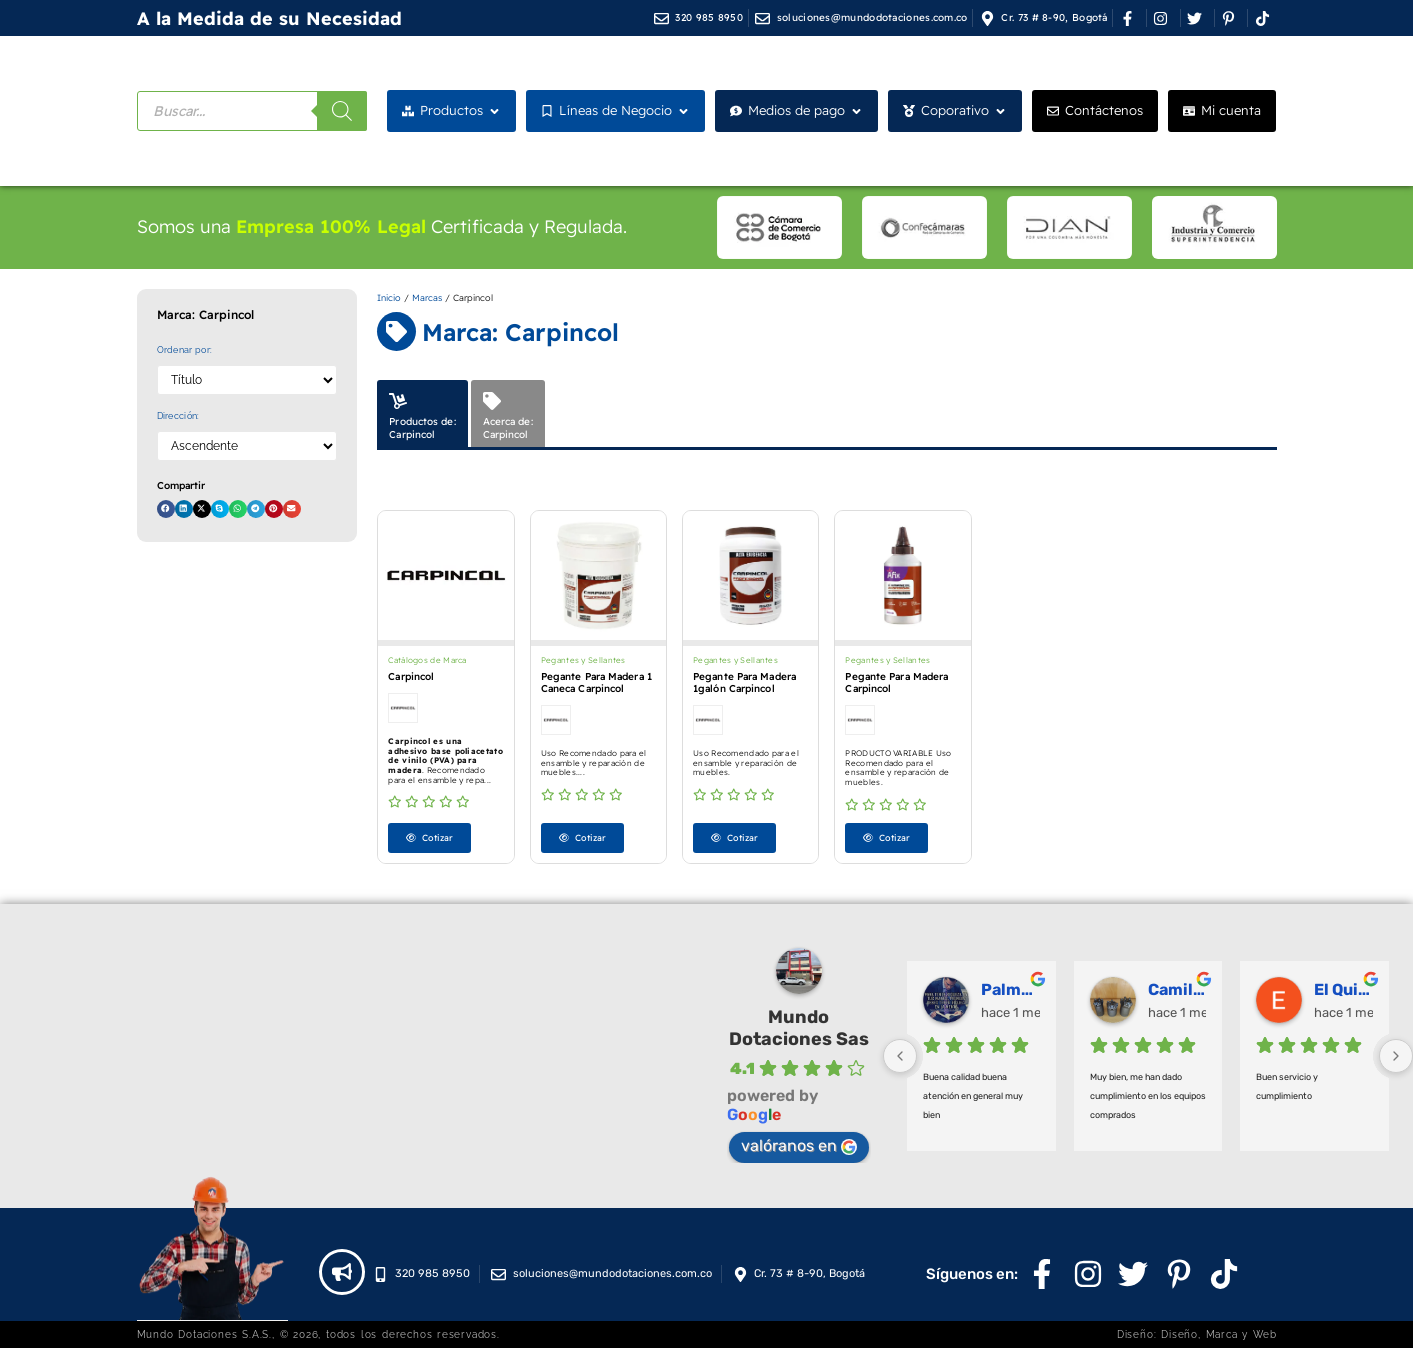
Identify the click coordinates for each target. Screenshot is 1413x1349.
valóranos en (799, 1146)
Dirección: (178, 416)
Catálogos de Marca (427, 660)
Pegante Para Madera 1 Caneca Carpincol (596, 682)
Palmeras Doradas (1010, 990)
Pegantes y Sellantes (583, 660)
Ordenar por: (185, 350)
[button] (166, 509)
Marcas (427, 297)
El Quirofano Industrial (1343, 990)
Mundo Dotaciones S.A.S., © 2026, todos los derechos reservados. (318, 1334)
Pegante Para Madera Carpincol (896, 682)
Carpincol (411, 676)
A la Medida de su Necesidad (269, 18)
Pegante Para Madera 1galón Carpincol (744, 682)
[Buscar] (342, 111)
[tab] (422, 413)
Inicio (389, 297)
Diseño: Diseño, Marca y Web (1197, 1334)
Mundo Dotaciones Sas (799, 1029)
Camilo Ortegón (1177, 990)
